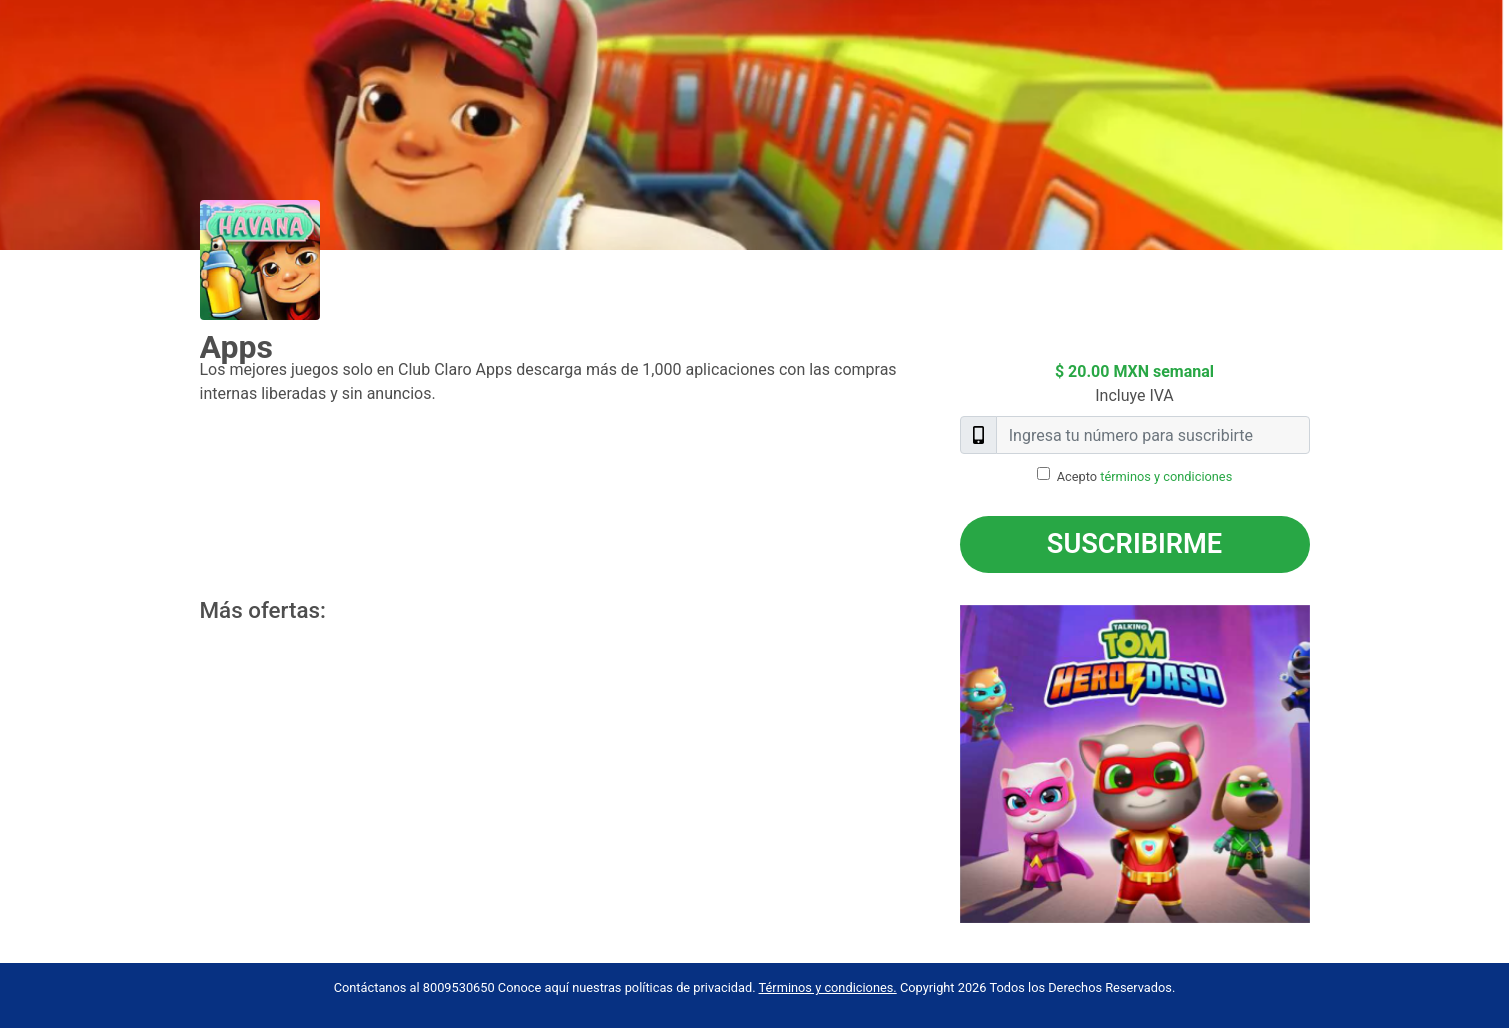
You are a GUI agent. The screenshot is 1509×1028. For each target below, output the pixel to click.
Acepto (1145, 476)
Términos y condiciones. (828, 987)
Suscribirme (1134, 544)
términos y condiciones (1166, 476)
